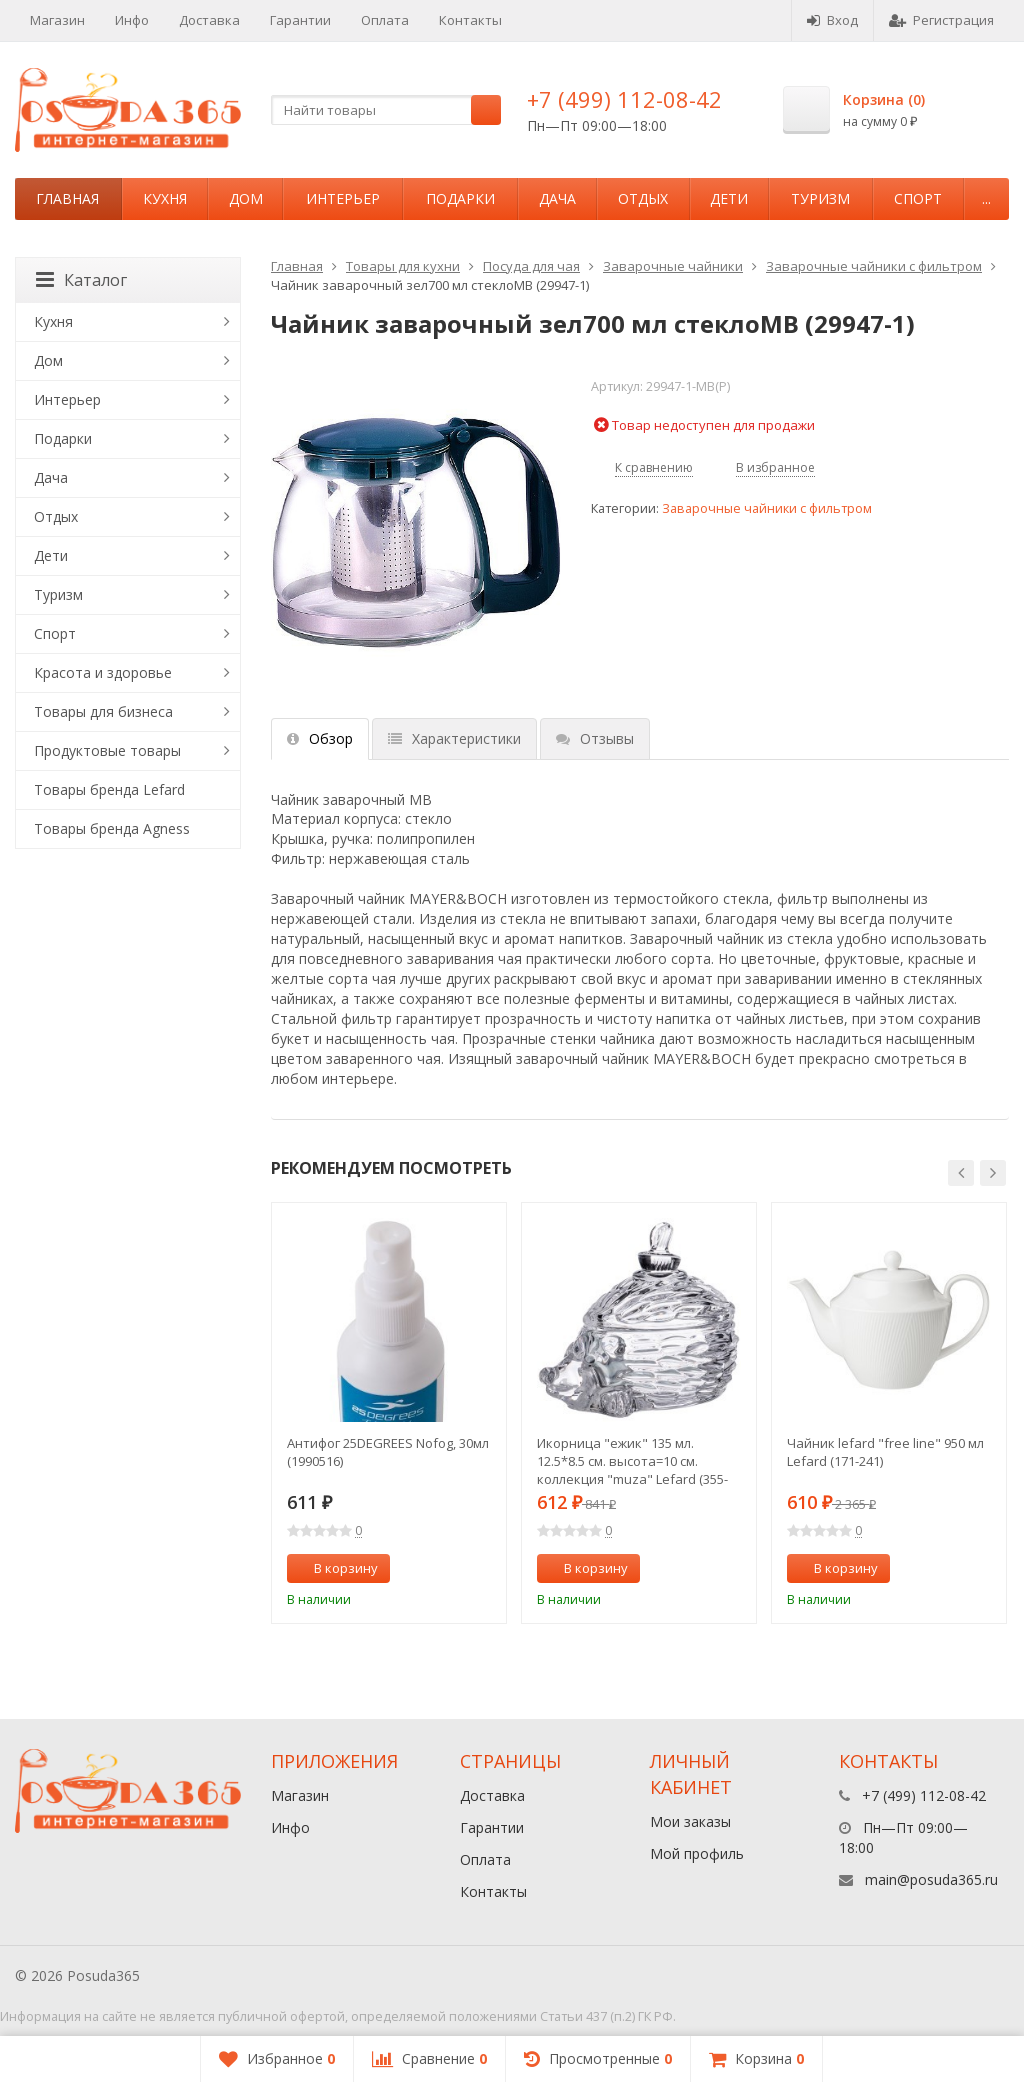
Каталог (81, 280)
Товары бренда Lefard (109, 789)
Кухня (165, 198)
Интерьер (343, 198)
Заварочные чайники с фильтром (874, 266)
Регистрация (941, 20)
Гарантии (300, 20)
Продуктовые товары (107, 750)
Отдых (643, 198)
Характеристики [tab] (454, 738)
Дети (729, 198)
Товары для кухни (403, 266)
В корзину (335, 1568)
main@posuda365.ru (931, 1879)
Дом (246, 198)
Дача (557, 198)
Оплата (385, 20)
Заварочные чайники (673, 266)
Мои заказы (690, 1821)
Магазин (57, 20)
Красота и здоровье (103, 672)
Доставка (209, 20)
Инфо (132, 20)
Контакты (470, 20)
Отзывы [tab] (595, 738)
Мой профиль (697, 1853)
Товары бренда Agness (112, 828)
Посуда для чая (531, 266)
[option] (389, 1413)
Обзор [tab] (320, 738)
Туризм (820, 198)
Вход (832, 20)
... (986, 198)
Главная (67, 198)
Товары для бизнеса (103, 711)
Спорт (918, 198)
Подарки (460, 198)
